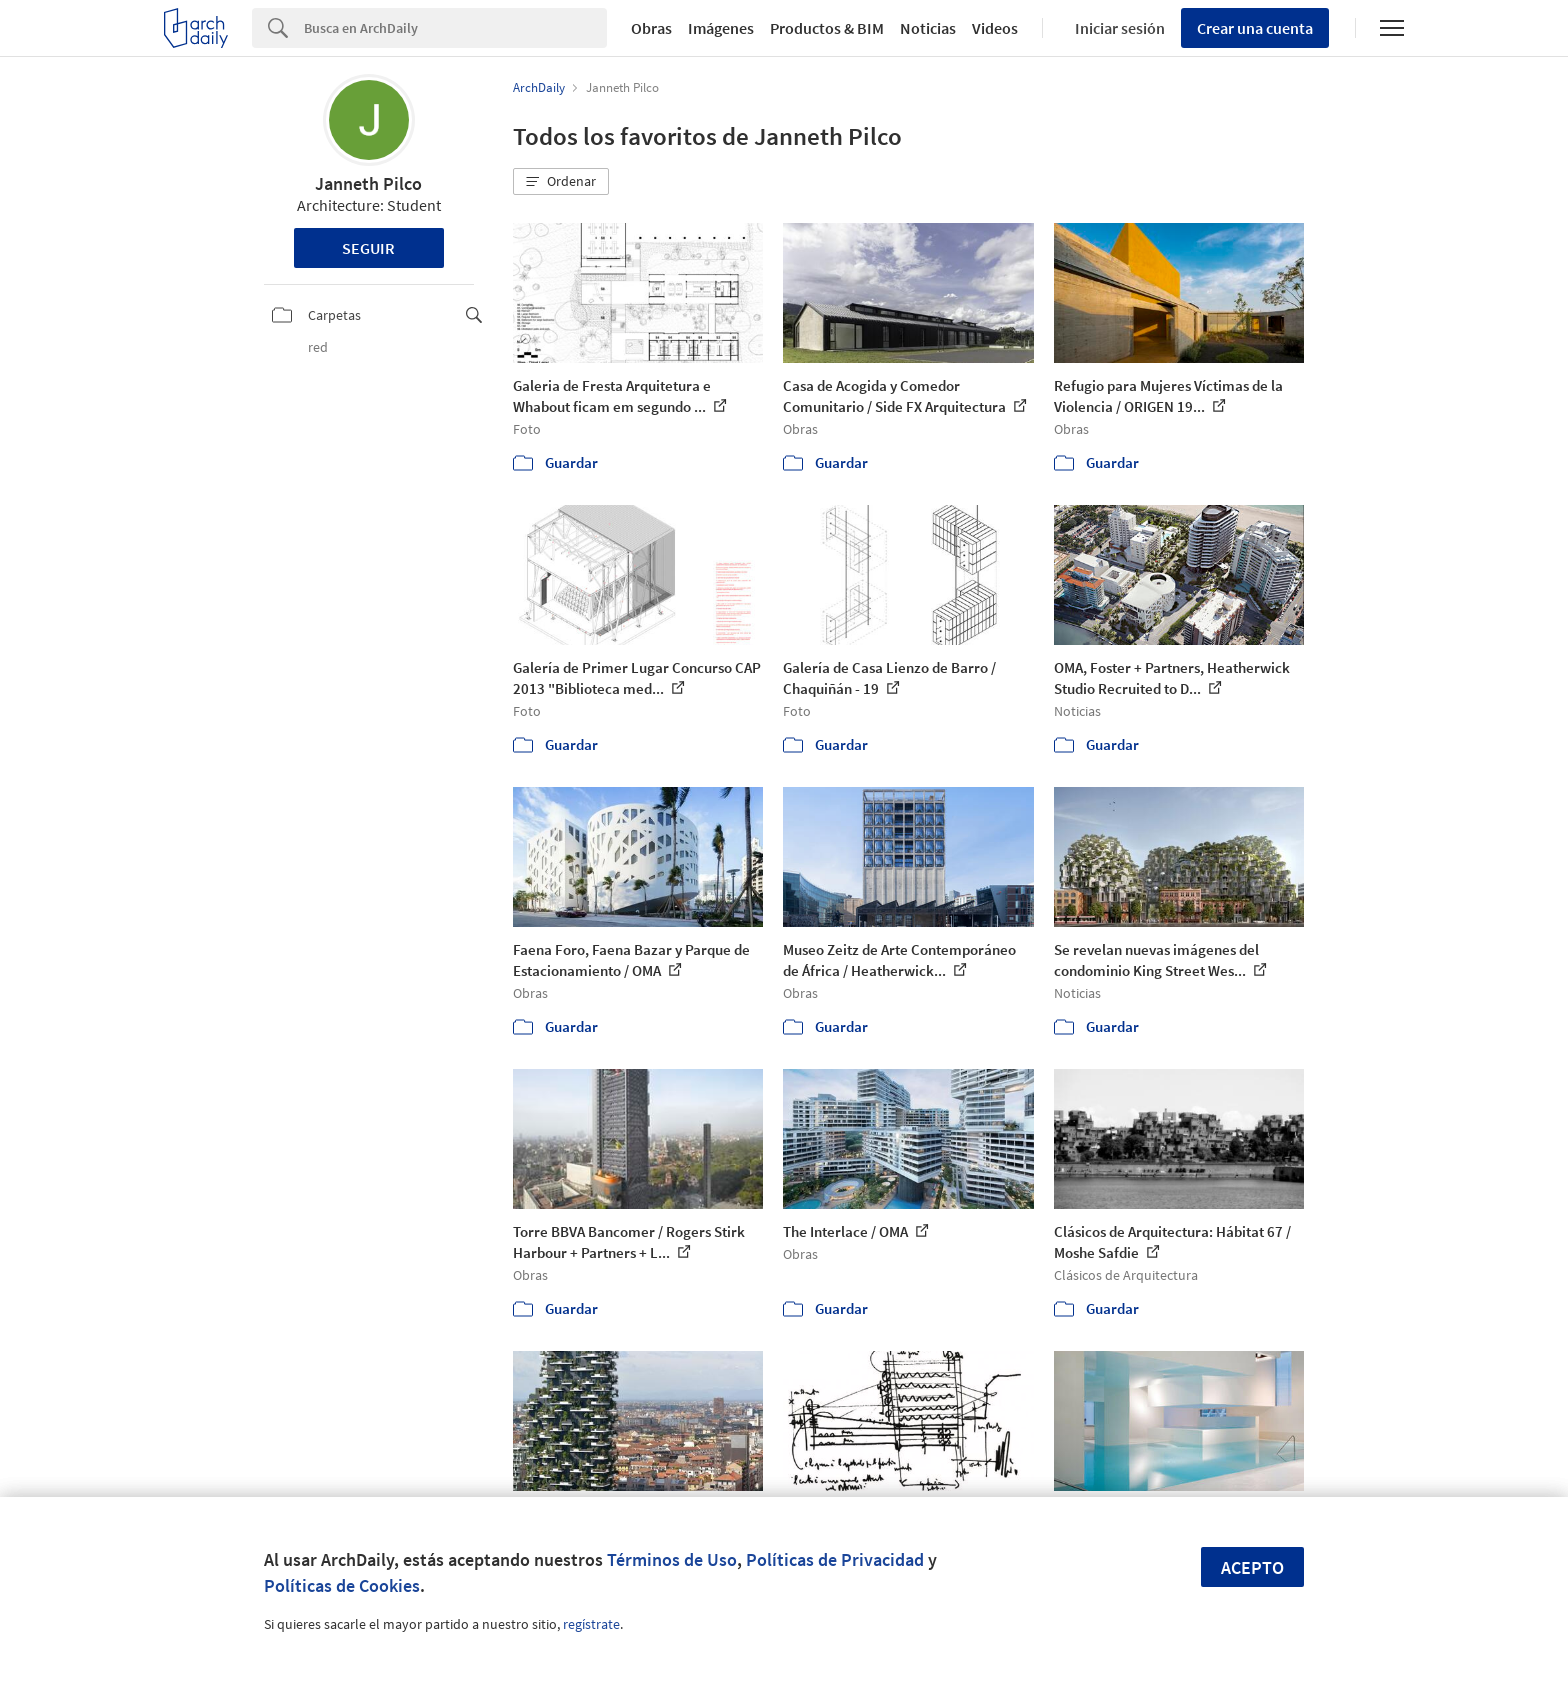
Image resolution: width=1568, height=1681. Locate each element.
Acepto (1252, 1567)
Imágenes (721, 28)
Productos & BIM (827, 28)
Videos (995, 28)
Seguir (368, 248)
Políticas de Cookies (342, 1585)
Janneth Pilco (368, 183)
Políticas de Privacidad (835, 1559)
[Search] (455, 28)
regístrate (591, 1624)
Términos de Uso (672, 1559)
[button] (561, 182)
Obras (651, 28)
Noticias (928, 28)
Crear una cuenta (1255, 28)
